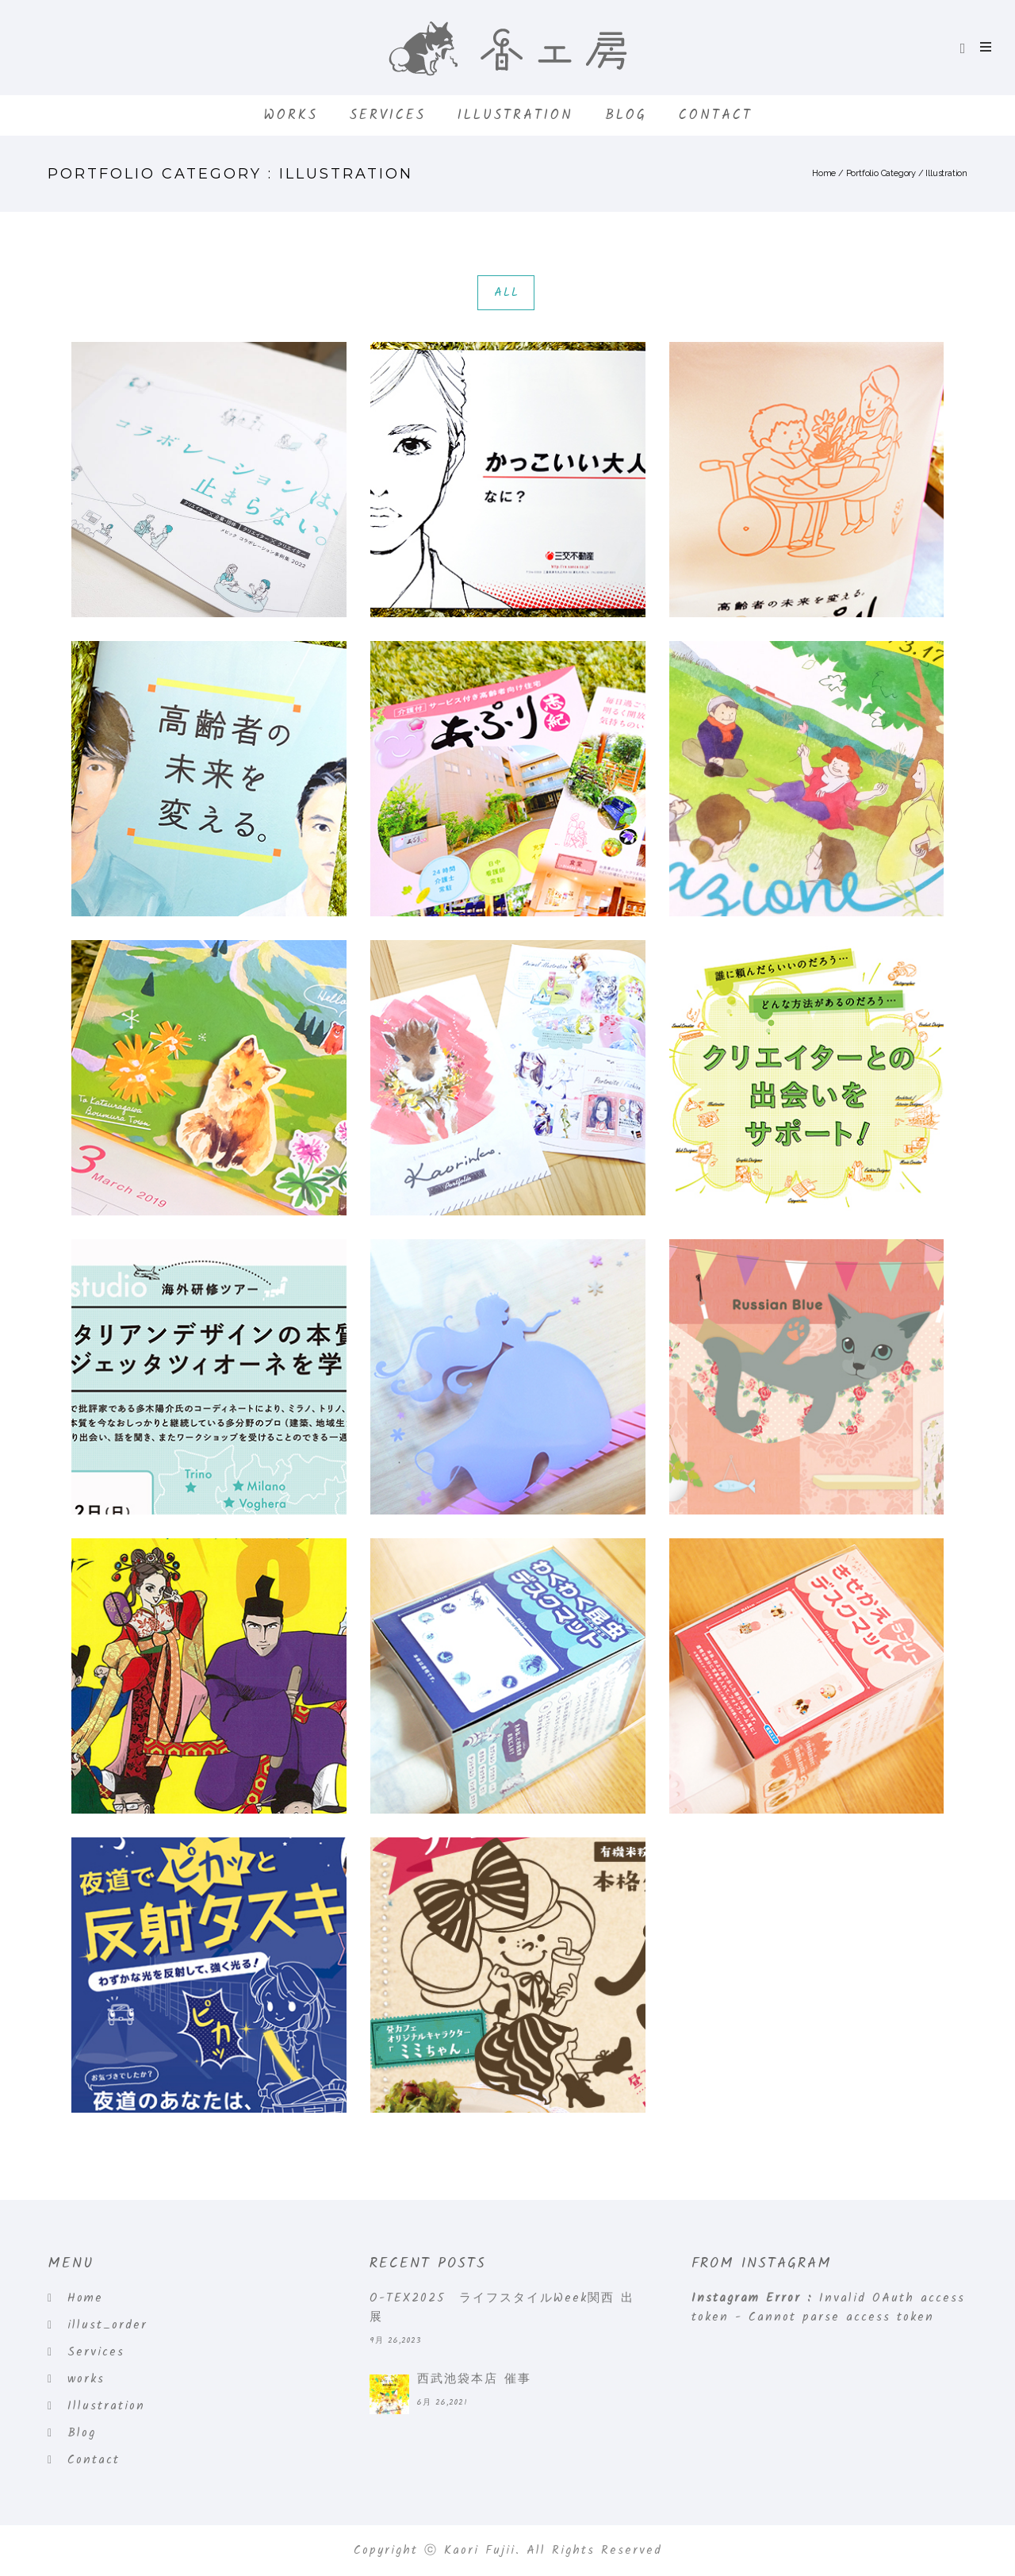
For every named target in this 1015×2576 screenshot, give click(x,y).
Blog (626, 115)
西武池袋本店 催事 (474, 2379)
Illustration (515, 115)
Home (824, 173)
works (290, 115)
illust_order (107, 2325)
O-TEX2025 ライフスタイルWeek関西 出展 (502, 2308)
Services (388, 115)
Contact (716, 115)
